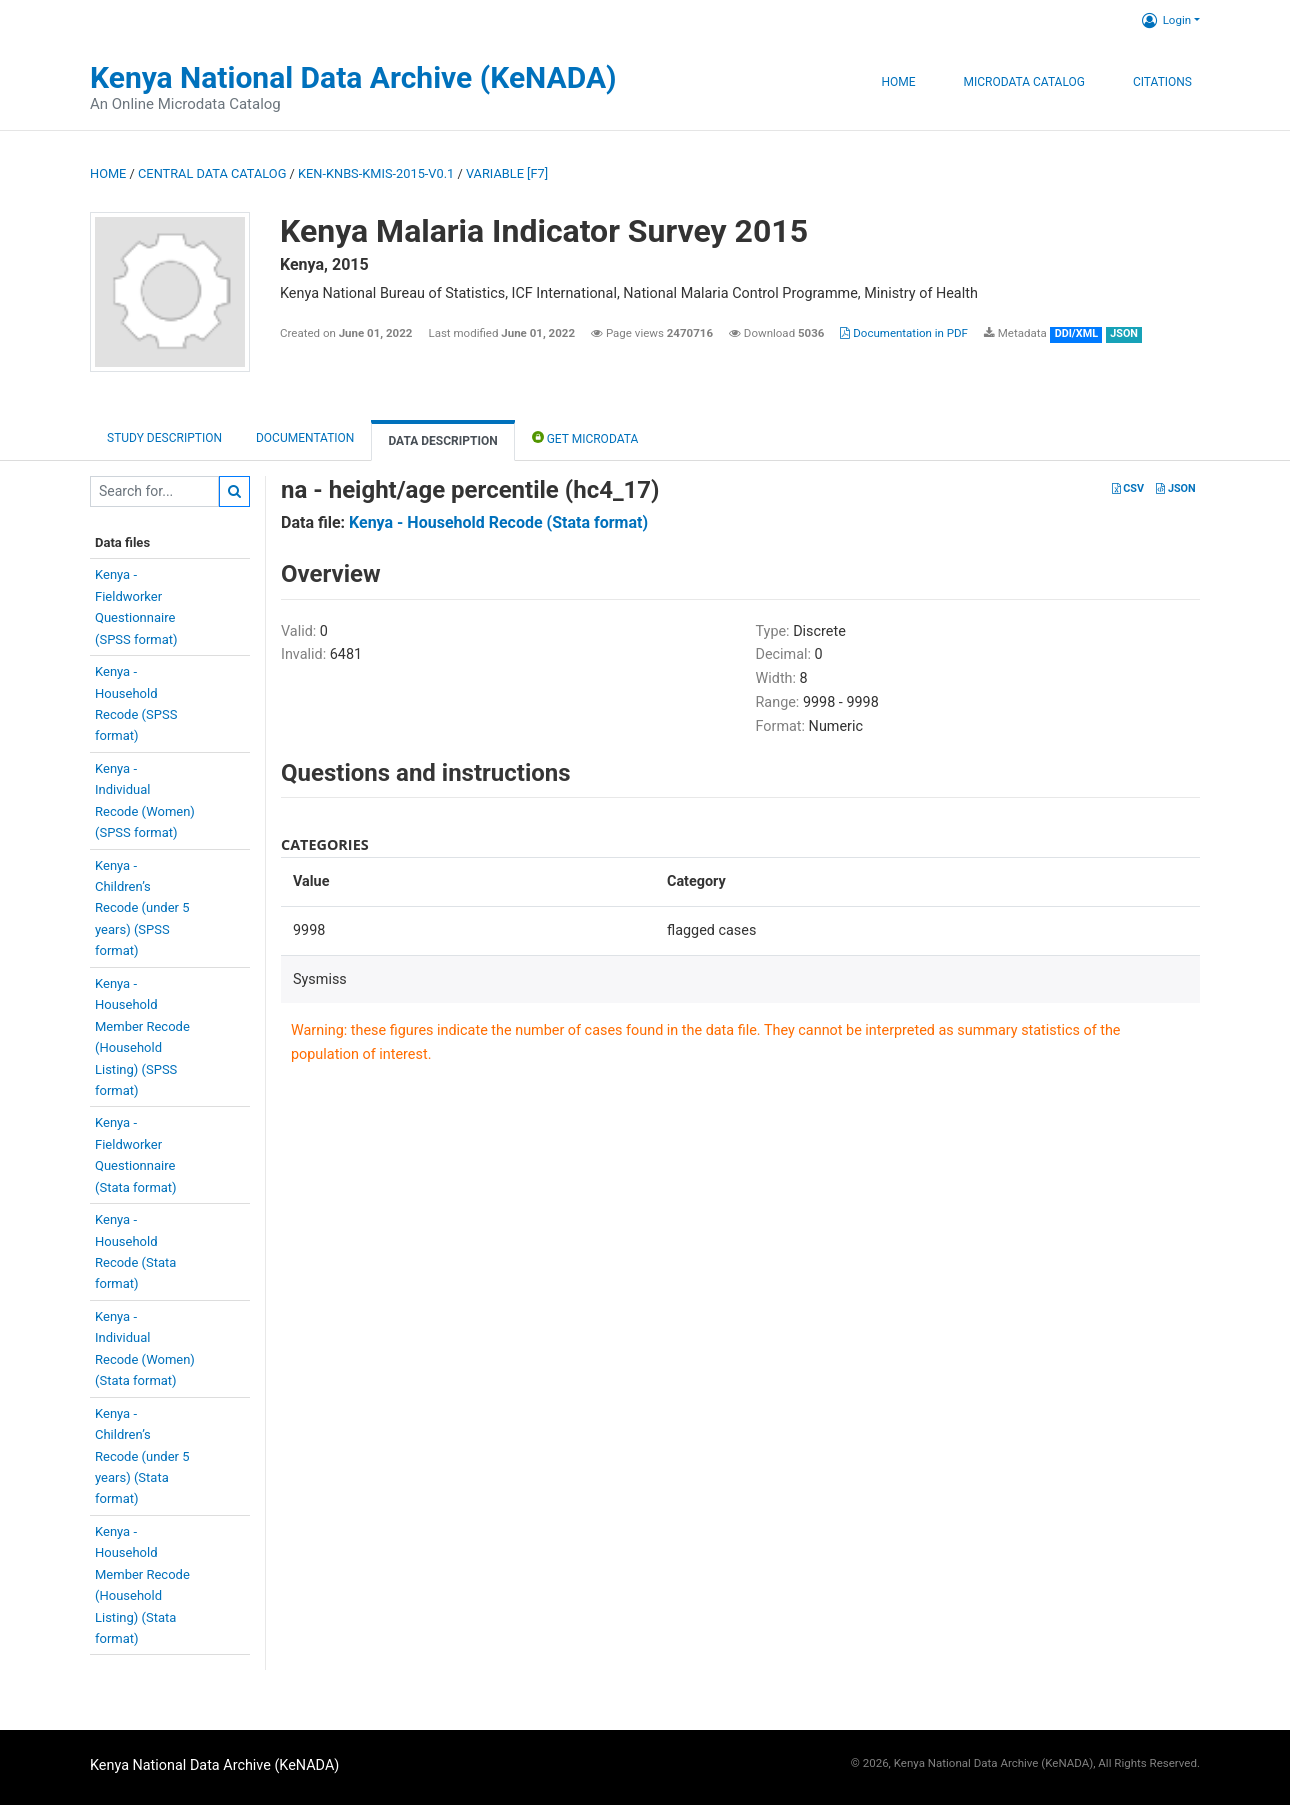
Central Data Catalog (212, 173)
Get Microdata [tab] (585, 437)
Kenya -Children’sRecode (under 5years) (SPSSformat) (142, 908)
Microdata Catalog (1024, 82)
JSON (1175, 488)
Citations (1162, 82)
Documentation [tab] (305, 438)
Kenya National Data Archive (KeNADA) (353, 77)
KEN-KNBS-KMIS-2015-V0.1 (376, 173)
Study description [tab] (164, 438)
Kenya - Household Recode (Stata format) (498, 522)
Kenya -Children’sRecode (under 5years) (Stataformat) (142, 1456)
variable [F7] (507, 173)
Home (898, 82)
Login (1166, 20)
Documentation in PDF (904, 333)
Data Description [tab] (442, 441)
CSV (1128, 488)
